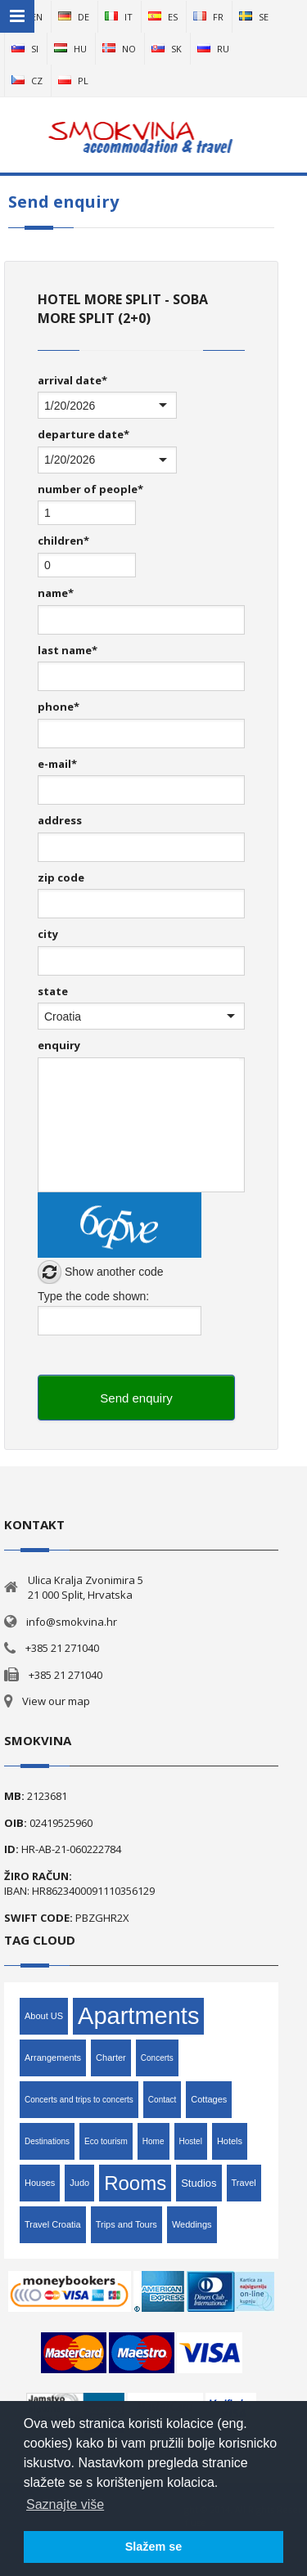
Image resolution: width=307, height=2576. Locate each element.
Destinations (47, 2141)
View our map (56, 1701)
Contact (162, 2099)
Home (153, 2141)
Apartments (138, 2016)
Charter (111, 2057)
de (73, 17)
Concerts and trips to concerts (79, 2099)
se (254, 17)
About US (44, 2016)
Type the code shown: (93, 1296)
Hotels (229, 2141)
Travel (244, 2183)
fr (208, 17)
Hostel (190, 2141)
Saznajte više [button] (65, 2504)
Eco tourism (106, 2141)
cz (27, 80)
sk (166, 49)
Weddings (192, 2224)
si (24, 49)
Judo (79, 2183)
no (119, 49)
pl (73, 80)
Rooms (135, 2183)
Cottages (209, 2099)
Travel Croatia (53, 2224)
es (163, 17)
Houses (40, 2183)
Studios (198, 2183)
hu (70, 49)
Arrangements (53, 2057)
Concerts (157, 2057)
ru (213, 49)
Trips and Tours (126, 2224)
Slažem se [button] (154, 2546)
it (119, 17)
